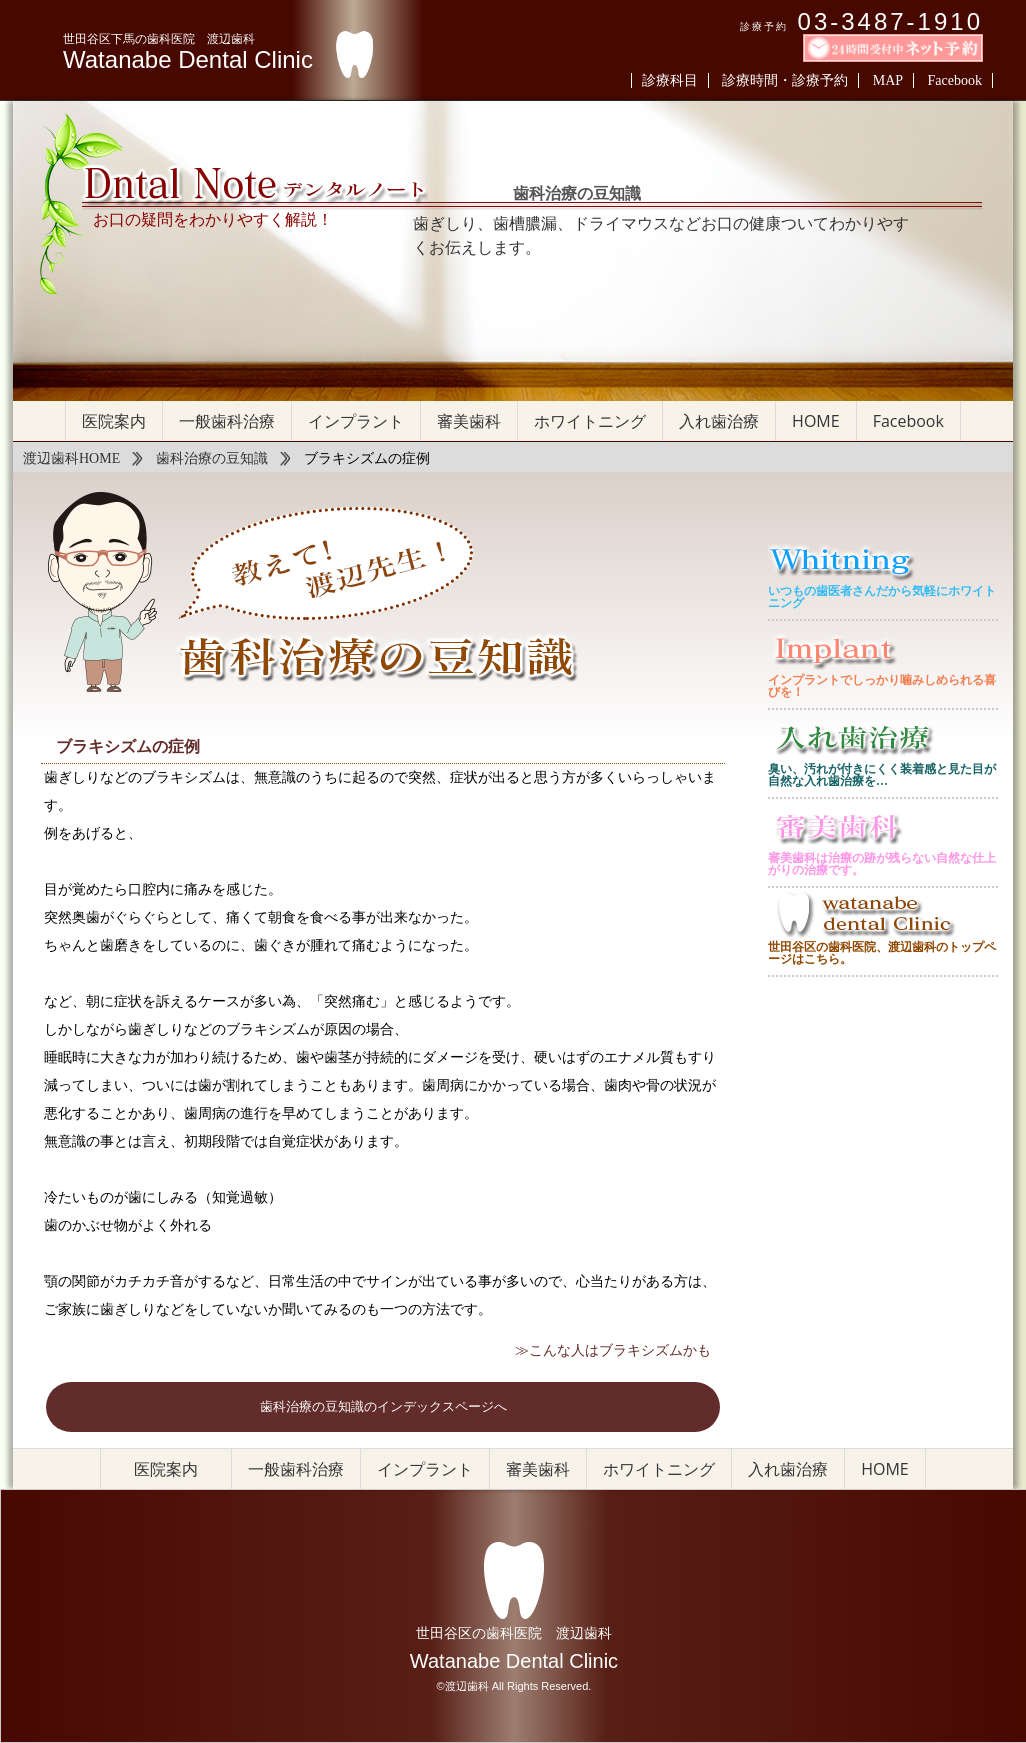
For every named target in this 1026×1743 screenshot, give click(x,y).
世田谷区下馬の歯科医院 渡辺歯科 (159, 39)
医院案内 (114, 421)
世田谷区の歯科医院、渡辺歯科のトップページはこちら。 (882, 953)
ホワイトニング (590, 421)
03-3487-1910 (890, 21)
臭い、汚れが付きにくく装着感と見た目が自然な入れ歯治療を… (882, 775)
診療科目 (670, 80)
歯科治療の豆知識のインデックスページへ (383, 1407)
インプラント (356, 421)
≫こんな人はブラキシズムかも (613, 1350)
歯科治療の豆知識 (212, 458)
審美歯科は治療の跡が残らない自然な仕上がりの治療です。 (882, 864)
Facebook (955, 80)
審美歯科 (469, 421)
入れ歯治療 (719, 421)
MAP (888, 80)
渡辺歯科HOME (71, 458)
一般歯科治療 (227, 421)
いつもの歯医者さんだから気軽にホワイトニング (882, 597)
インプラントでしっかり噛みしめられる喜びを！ (882, 686)
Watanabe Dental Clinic (188, 60)
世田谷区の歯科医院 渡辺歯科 (514, 1633)
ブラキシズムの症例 (128, 746)
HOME (816, 421)
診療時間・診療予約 (785, 80)
